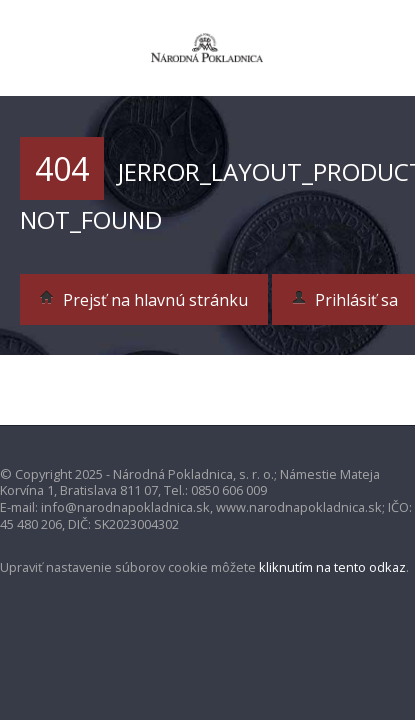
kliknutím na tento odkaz (332, 567)
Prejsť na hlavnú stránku (144, 300)
